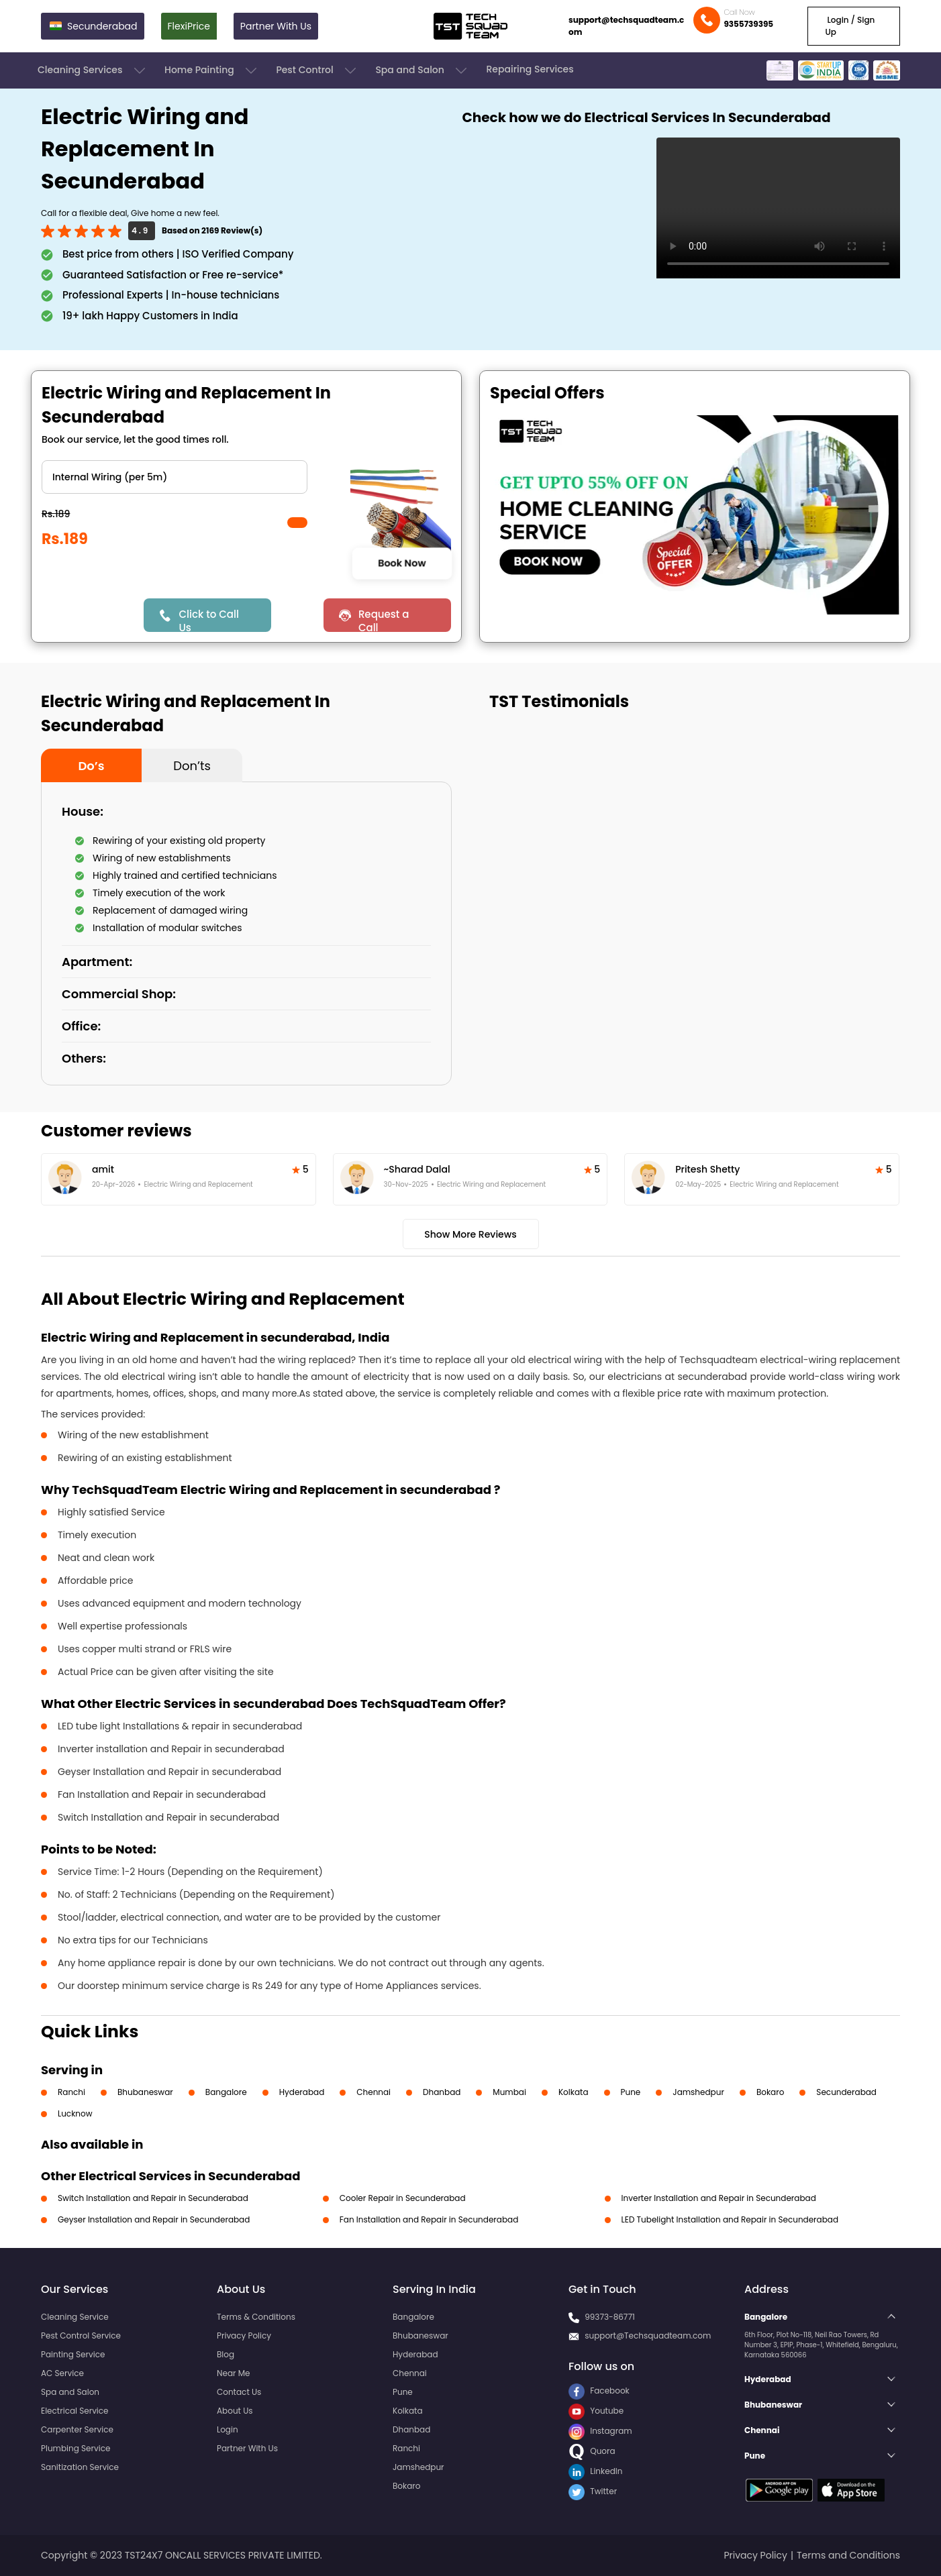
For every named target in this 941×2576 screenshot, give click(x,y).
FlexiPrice (189, 26)
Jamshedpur (698, 2092)
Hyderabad (302, 2092)
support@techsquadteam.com (626, 26)
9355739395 (748, 24)
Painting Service (73, 2354)
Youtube (596, 2410)
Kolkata (573, 2092)
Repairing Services (529, 69)
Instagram (600, 2430)
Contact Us (239, 2392)
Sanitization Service (80, 2467)
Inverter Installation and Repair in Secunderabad (719, 2198)
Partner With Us (275, 26)
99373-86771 (610, 2316)
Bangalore (226, 2092)
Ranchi (71, 2092)
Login (227, 2429)
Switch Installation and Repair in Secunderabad (153, 2198)
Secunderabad (846, 2092)
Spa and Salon (422, 70)
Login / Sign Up (850, 26)
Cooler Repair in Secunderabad (403, 2198)
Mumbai (509, 2092)
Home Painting (211, 70)
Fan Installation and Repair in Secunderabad (429, 2219)
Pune (631, 2092)
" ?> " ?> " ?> (174, 477)
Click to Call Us (208, 619)
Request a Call (383, 619)
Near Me (233, 2373)
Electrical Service (75, 2410)
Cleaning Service (75, 2316)
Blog (225, 2354)
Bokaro (770, 2092)
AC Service (62, 2373)
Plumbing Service (75, 2448)
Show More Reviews (470, 1234)
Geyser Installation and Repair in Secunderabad (154, 2219)
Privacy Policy (244, 2335)
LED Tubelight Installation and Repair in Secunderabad (730, 2219)
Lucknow (75, 2113)
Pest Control (317, 70)
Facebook (599, 2390)
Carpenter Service (77, 2429)
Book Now (401, 563)
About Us (235, 2410)
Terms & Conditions (256, 2316)
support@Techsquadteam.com (648, 2335)
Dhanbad (441, 2092)
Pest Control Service (81, 2335)
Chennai (373, 2092)
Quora (591, 2451)
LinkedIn (595, 2471)
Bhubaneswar (145, 2092)
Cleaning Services (93, 70)
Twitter (592, 2491)
